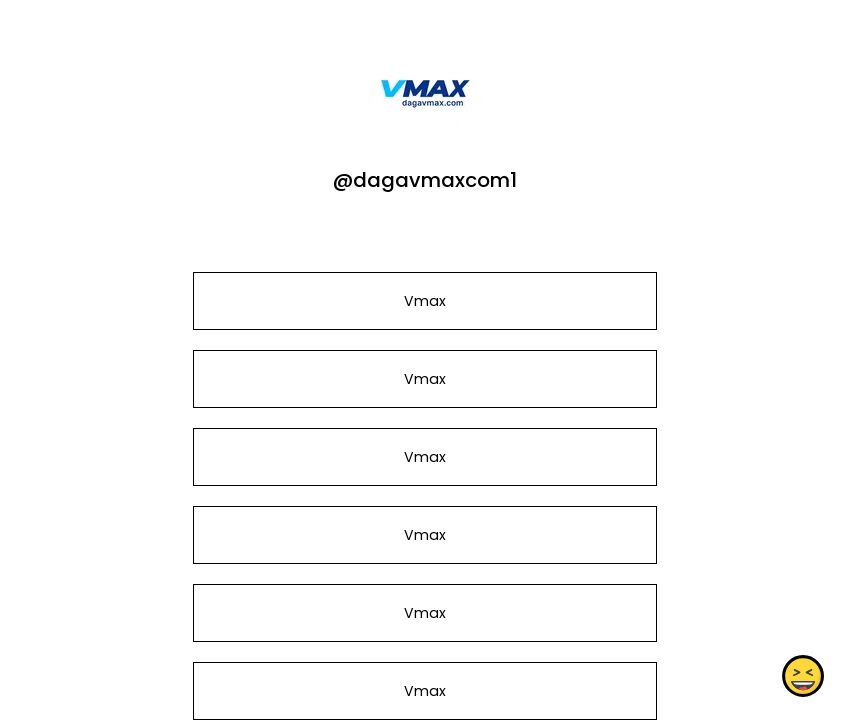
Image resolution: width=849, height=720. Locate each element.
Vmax (424, 301)
